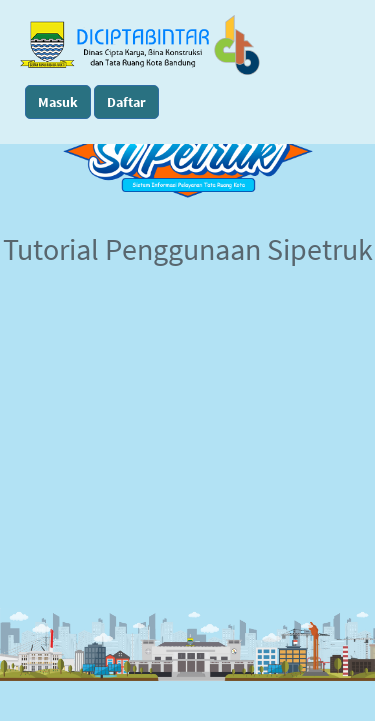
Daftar (126, 102)
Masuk (58, 102)
